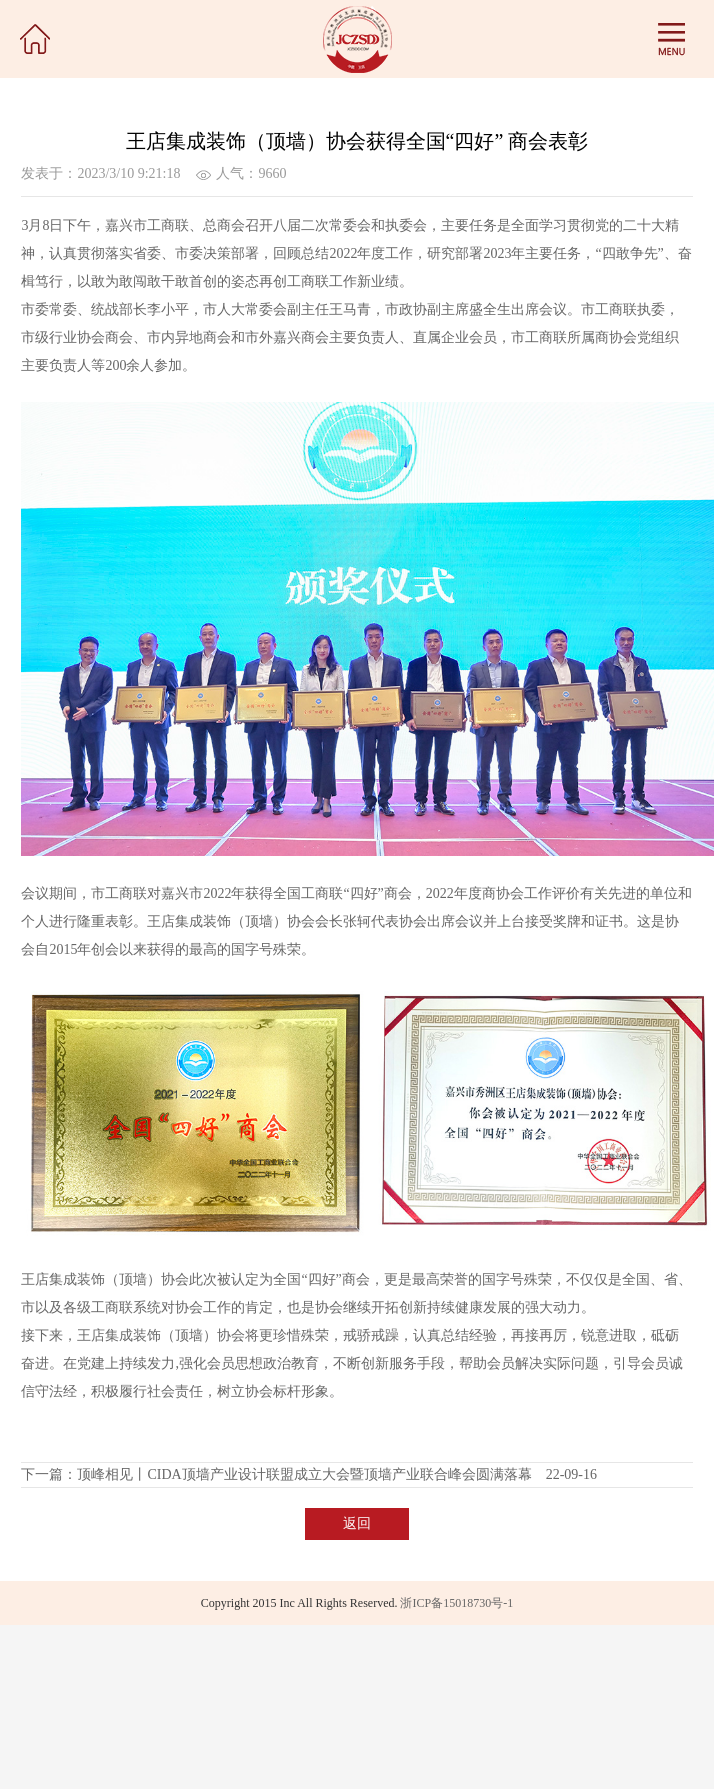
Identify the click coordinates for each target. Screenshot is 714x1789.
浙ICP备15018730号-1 (456, 1603)
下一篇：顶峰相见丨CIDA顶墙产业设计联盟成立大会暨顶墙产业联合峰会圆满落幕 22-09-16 (309, 1475)
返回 (357, 1523)
